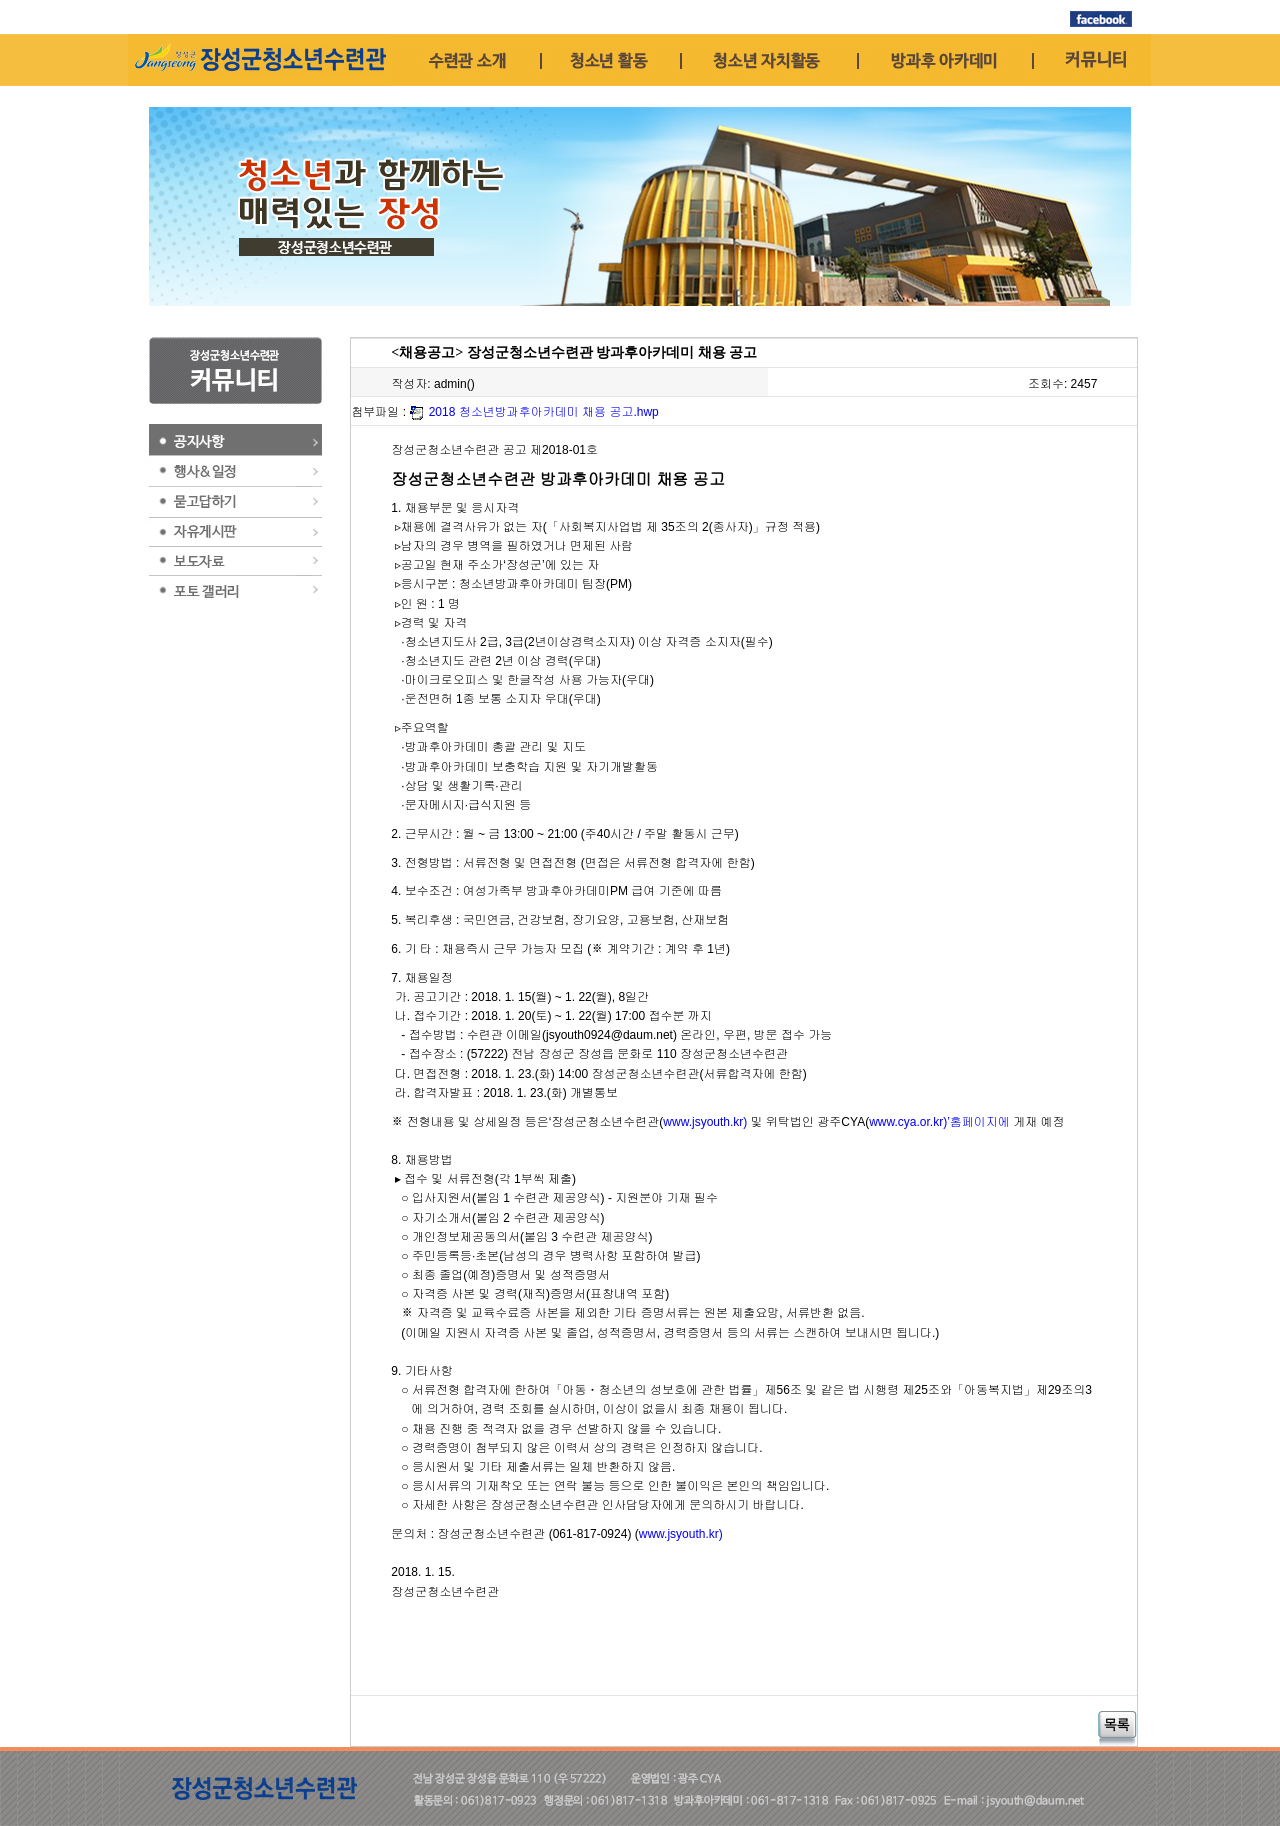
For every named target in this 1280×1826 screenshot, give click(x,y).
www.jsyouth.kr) (705, 1122)
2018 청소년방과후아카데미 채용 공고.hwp (544, 412)
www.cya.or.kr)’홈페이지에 (939, 1122)
